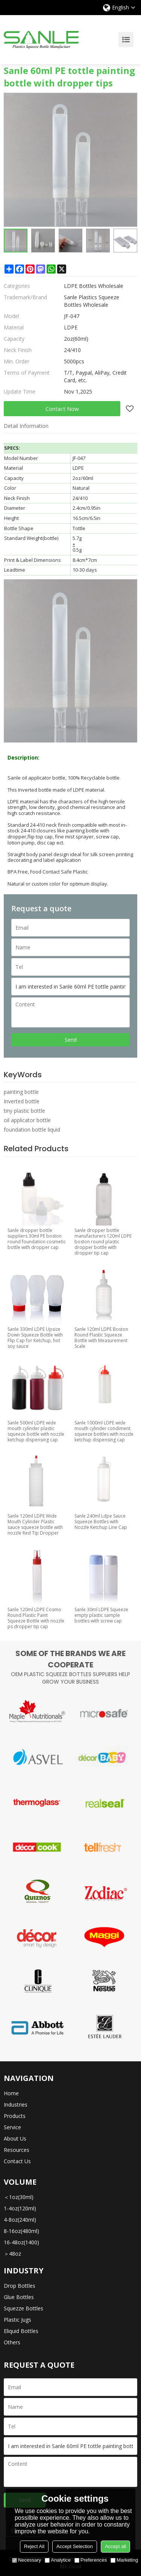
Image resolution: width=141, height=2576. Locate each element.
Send (71, 1039)
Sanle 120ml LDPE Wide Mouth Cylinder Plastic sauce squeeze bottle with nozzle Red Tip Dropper (35, 1524)
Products (15, 2115)
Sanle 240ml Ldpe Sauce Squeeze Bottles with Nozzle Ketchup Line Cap (100, 1521)
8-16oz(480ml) (21, 2231)
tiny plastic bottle (24, 1110)
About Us (15, 2138)
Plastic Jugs (17, 2319)
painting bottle (21, 1091)
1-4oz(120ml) (20, 2208)
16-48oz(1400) (21, 2242)
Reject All (34, 2546)
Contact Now (62, 408)
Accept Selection (74, 2546)
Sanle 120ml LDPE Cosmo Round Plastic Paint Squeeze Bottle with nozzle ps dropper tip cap (36, 1618)
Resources (16, 2149)
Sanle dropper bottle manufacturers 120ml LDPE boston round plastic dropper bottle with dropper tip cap (103, 1241)
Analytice (58, 2560)
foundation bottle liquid (32, 1129)
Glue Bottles (19, 2297)
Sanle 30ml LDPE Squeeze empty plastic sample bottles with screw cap (101, 1615)
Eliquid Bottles (21, 2331)
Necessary (26, 2560)
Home (11, 2093)
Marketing (124, 2560)
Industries (15, 2104)
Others (12, 2342)
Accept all (115, 2546)
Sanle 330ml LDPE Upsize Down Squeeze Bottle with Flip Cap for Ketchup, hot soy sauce (35, 1337)
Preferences (90, 2560)
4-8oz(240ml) (20, 2219)
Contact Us (17, 2161)
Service (12, 2127)
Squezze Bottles (23, 2308)
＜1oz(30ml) (18, 2197)
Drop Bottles (19, 2285)
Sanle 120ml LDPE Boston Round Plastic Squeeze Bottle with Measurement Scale (101, 1337)
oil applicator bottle (27, 1120)
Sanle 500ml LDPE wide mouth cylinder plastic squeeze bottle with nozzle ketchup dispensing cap (36, 1431)
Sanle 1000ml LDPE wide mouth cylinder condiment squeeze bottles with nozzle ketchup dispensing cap (103, 1431)
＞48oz (12, 2253)
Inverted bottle (21, 1101)
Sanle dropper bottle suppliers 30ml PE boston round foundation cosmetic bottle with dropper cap (37, 1238)
